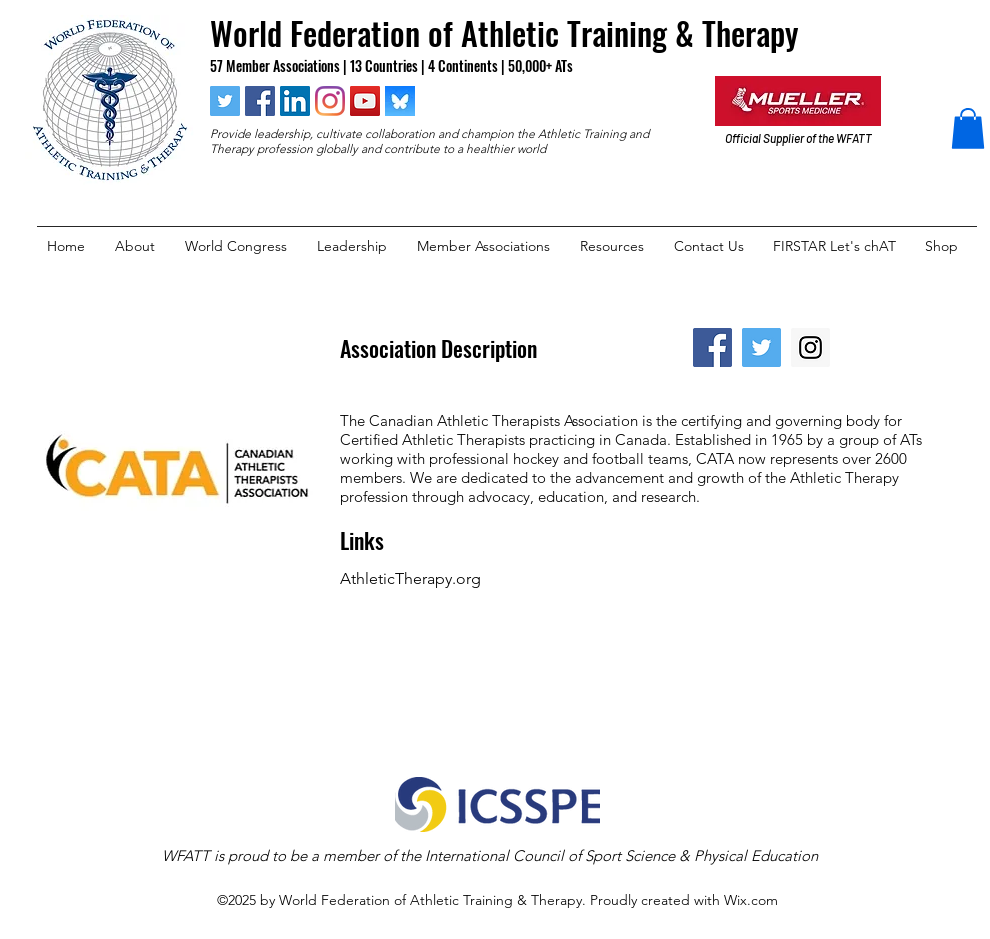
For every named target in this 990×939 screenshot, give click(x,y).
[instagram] (330, 101)
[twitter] (225, 101)
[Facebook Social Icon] (712, 347)
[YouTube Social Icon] (365, 101)
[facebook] (260, 101)
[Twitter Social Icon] (761, 347)
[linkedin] (295, 101)
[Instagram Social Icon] (810, 347)
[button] (968, 128)
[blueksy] (400, 101)
